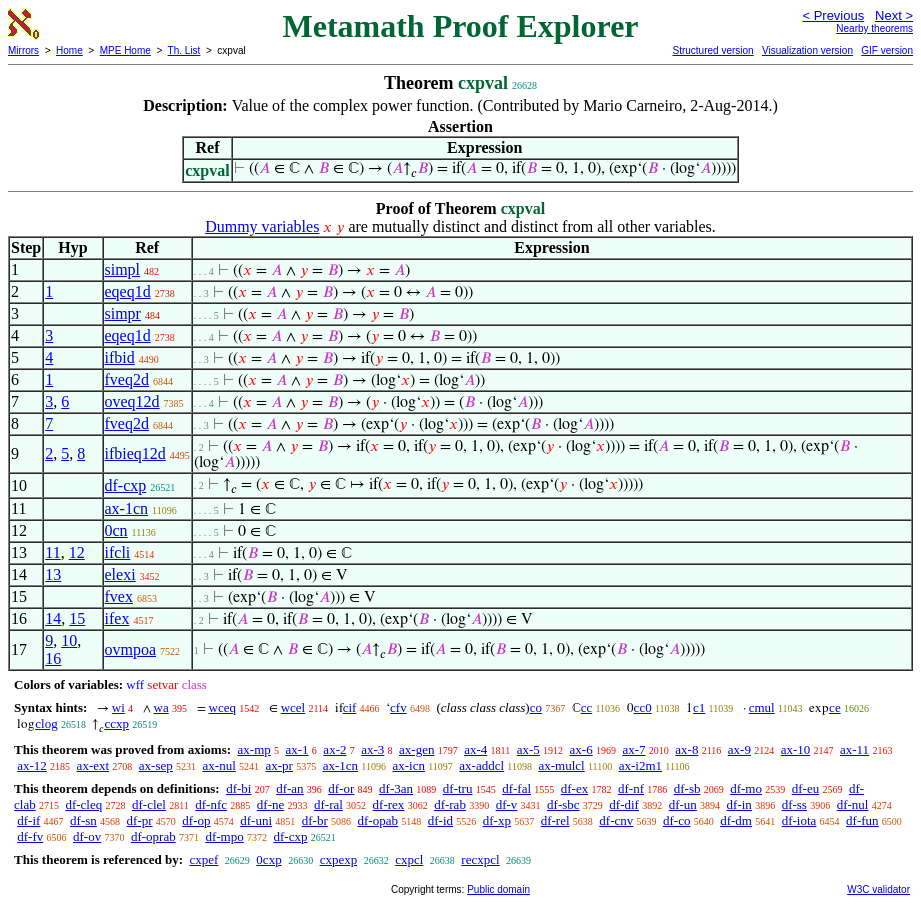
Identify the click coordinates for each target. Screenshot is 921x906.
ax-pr (279, 765)
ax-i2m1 (640, 765)
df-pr (140, 820)
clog (46, 723)
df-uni (256, 820)
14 (53, 618)
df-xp (497, 820)
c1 (699, 707)
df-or (341, 788)
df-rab (450, 804)
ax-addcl (481, 765)
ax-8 (686, 749)
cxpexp (339, 859)
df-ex (574, 788)
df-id (440, 820)
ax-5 (528, 749)
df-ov (87, 836)
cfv (398, 707)
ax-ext (93, 765)
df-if (28, 820)
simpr (123, 313)
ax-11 (854, 749)
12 (77, 552)
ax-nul (219, 765)
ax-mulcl (561, 765)
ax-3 (372, 749)
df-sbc (563, 804)
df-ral (328, 804)
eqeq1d (128, 291)
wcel (293, 707)
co (536, 707)
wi (118, 707)
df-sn (83, 820)
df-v (507, 804)
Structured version (712, 50)
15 (77, 618)
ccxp (116, 723)
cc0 (643, 707)
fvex (119, 596)
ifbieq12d (135, 453)
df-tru (458, 788)
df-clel (149, 804)
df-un (683, 804)
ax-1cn (127, 508)
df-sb (687, 788)
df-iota (799, 820)
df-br (315, 820)
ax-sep (156, 765)
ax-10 (796, 749)
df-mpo (224, 836)
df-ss (794, 804)
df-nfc (211, 804)
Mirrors (23, 50)
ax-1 (297, 749)
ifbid (120, 357)
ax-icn (408, 765)
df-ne (270, 804)
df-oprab (153, 836)
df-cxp (126, 485)
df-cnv (616, 820)
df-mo (746, 788)
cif (350, 707)
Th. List (184, 50)
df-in (739, 804)
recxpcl (480, 859)
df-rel (555, 820)
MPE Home (125, 50)
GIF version (887, 50)
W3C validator (878, 889)
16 (53, 658)
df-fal (516, 788)
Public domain (498, 889)
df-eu (805, 788)
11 (52, 552)
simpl (123, 269)
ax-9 (739, 749)
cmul (762, 707)
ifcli (118, 552)
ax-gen (416, 749)
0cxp (268, 859)
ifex (117, 618)
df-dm (736, 820)
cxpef (203, 859)
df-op (196, 820)
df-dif (624, 804)
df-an (289, 788)
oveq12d (132, 401)
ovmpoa (131, 649)
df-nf (631, 788)
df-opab (378, 820)
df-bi (238, 788)
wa (161, 707)
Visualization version (807, 50)
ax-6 (581, 749)
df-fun (862, 820)
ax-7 (633, 749)
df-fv (30, 836)
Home (69, 50)
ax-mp (254, 749)
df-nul (853, 804)
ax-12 (32, 765)
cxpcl (409, 859)
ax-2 (334, 749)
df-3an (396, 788)
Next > (894, 15)
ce (835, 707)
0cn (116, 530)
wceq (222, 707)
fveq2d (127, 379)
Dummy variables (262, 226)
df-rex (389, 804)
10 (69, 640)
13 (53, 574)
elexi (120, 574)
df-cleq (83, 804)
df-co (676, 820)
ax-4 (475, 749)
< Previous (833, 15)
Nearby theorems (874, 28)
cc (587, 707)
